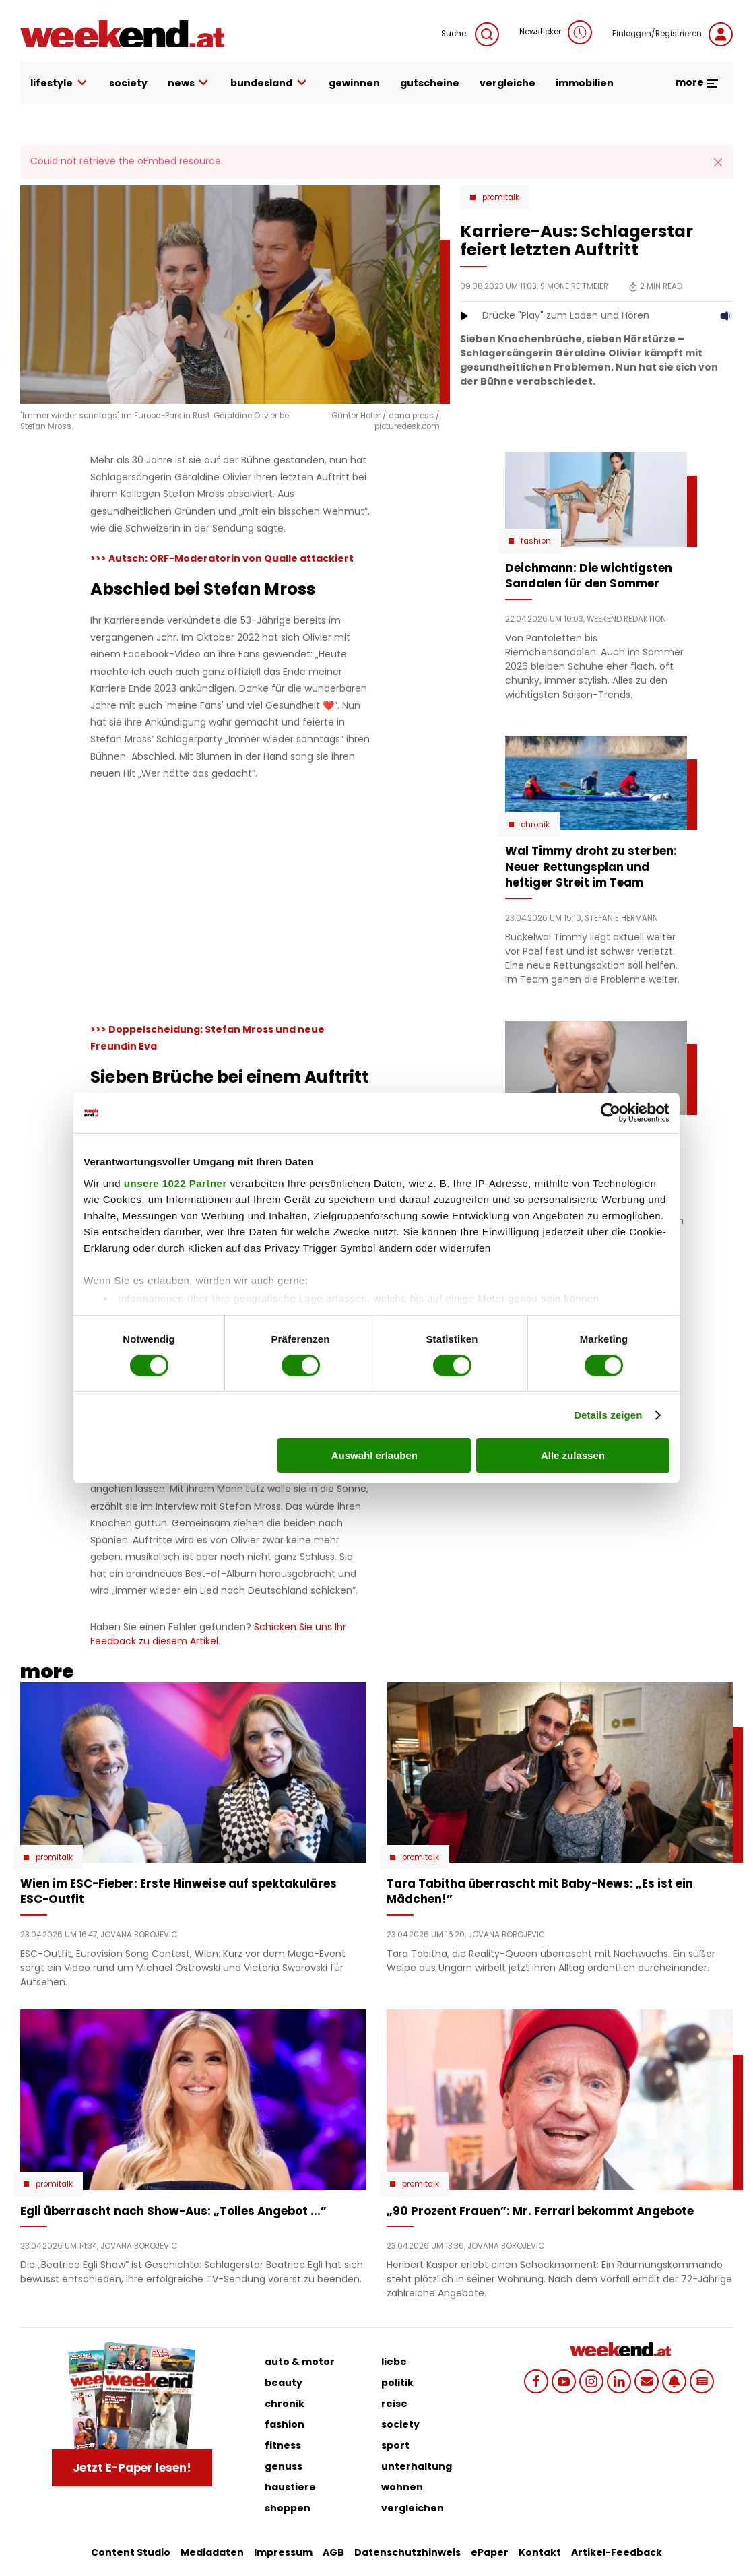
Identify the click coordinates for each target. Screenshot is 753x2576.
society (128, 83)
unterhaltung (416, 2466)
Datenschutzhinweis (407, 2552)
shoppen (287, 2508)
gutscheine (429, 83)
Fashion (536, 541)
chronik (284, 2403)
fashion (284, 2424)
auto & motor (300, 2362)
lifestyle (59, 83)
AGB (333, 2552)
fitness (283, 2445)
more (697, 82)
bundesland (269, 83)
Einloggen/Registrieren (672, 34)
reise (394, 2403)
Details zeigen (608, 1415)
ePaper (490, 2552)
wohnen (402, 2487)
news (189, 83)
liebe (394, 2362)
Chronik (535, 824)
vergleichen (412, 2508)
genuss (283, 2466)
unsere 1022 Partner (175, 1182)
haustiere (290, 2487)
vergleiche (507, 83)
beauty (283, 2382)
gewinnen (354, 83)
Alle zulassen (573, 1455)
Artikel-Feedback (616, 2552)
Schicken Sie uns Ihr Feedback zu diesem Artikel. (218, 1634)
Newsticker (555, 32)
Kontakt (540, 2552)
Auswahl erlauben (374, 1455)
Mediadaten (212, 2552)
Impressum (283, 2552)
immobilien (585, 83)
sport (395, 2445)
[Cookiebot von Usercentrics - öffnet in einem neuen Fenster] (610, 1113)
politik (397, 2382)
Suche (470, 34)
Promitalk (500, 197)
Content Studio (130, 2552)
